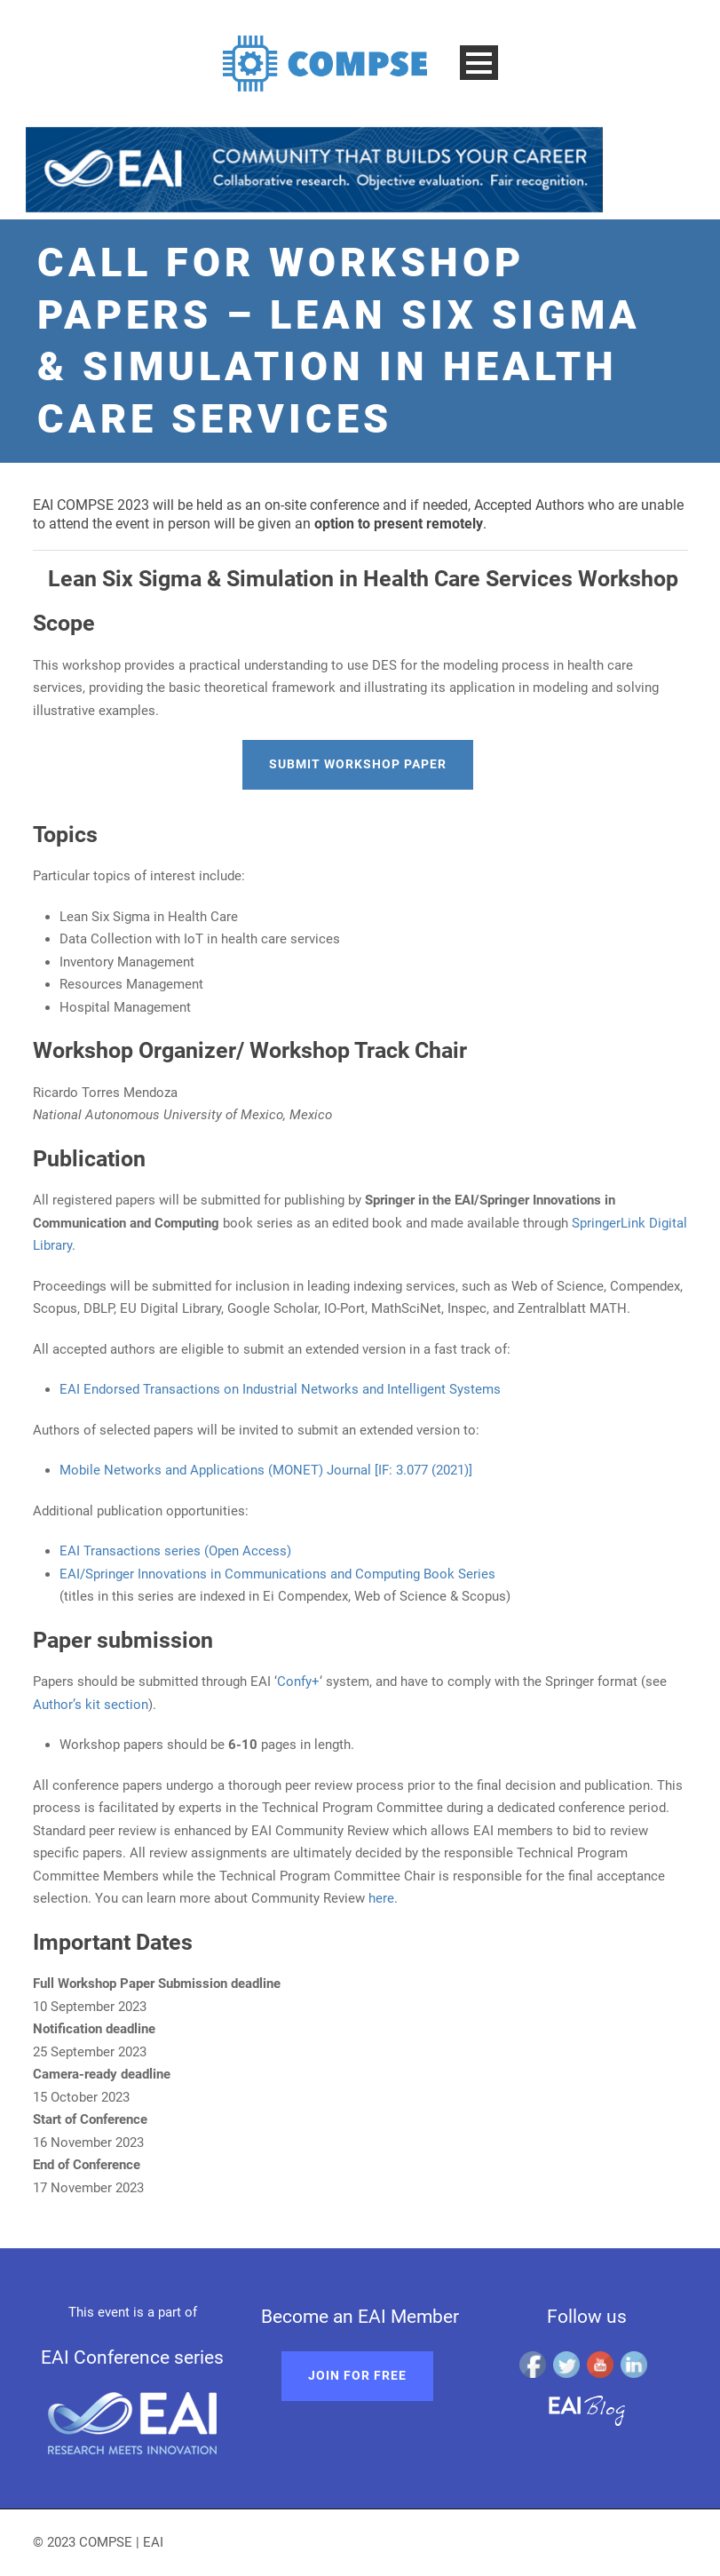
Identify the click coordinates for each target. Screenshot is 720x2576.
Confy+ (298, 1682)
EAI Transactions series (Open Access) (175, 1551)
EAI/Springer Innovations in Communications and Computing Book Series (277, 1574)
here (381, 1898)
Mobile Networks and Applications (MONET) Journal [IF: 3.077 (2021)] (265, 1470)
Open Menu (479, 62)
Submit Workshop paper (358, 764)
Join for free (357, 2375)
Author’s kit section (90, 1705)
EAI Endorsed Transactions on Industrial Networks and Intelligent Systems (280, 1389)
